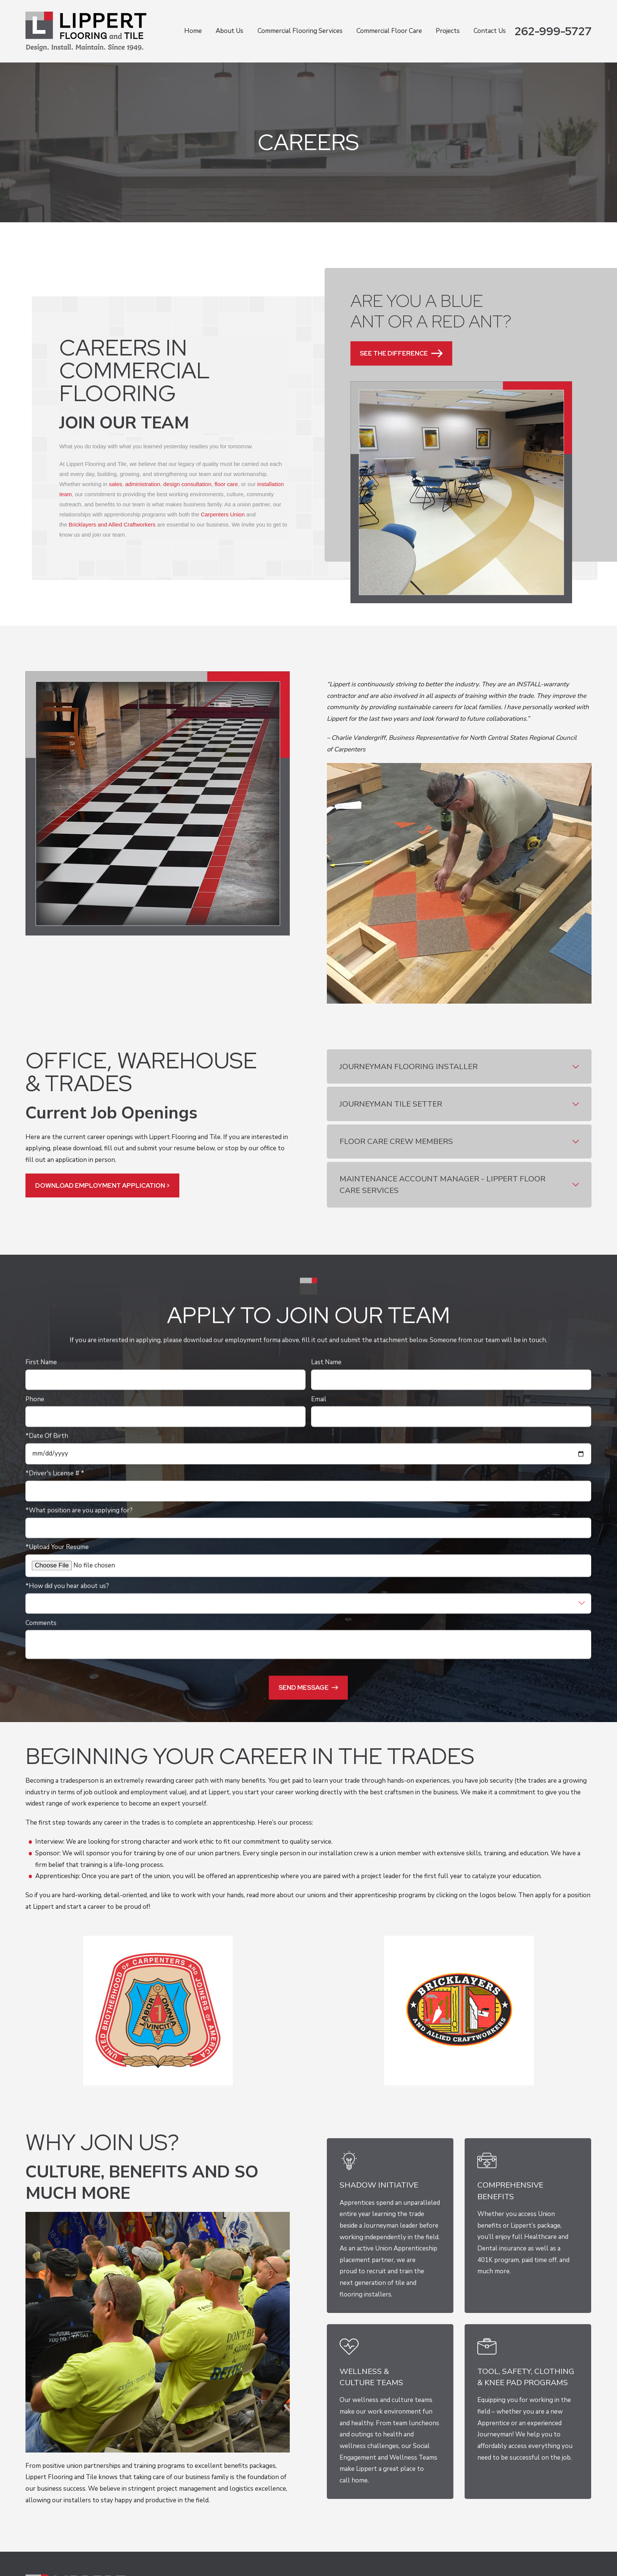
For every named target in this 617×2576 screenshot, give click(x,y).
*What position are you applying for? (79, 1510)
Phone (34, 1399)
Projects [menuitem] (448, 31)
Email (319, 1399)
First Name (41, 1362)
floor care (226, 484)
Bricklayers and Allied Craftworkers (112, 525)
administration (142, 484)
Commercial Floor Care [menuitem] (389, 31)
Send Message (308, 1687)
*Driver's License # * (54, 1473)
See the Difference (401, 353)
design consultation (188, 484)
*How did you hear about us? (67, 1586)
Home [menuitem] (193, 31)
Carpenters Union (223, 515)
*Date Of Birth (46, 1436)
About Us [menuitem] (229, 31)
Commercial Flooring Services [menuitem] (300, 31)
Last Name (326, 1362)
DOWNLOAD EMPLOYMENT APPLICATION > (102, 1185)
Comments (41, 1623)
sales (115, 484)
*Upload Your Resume (57, 1547)
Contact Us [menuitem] (490, 31)
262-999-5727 (553, 31)
